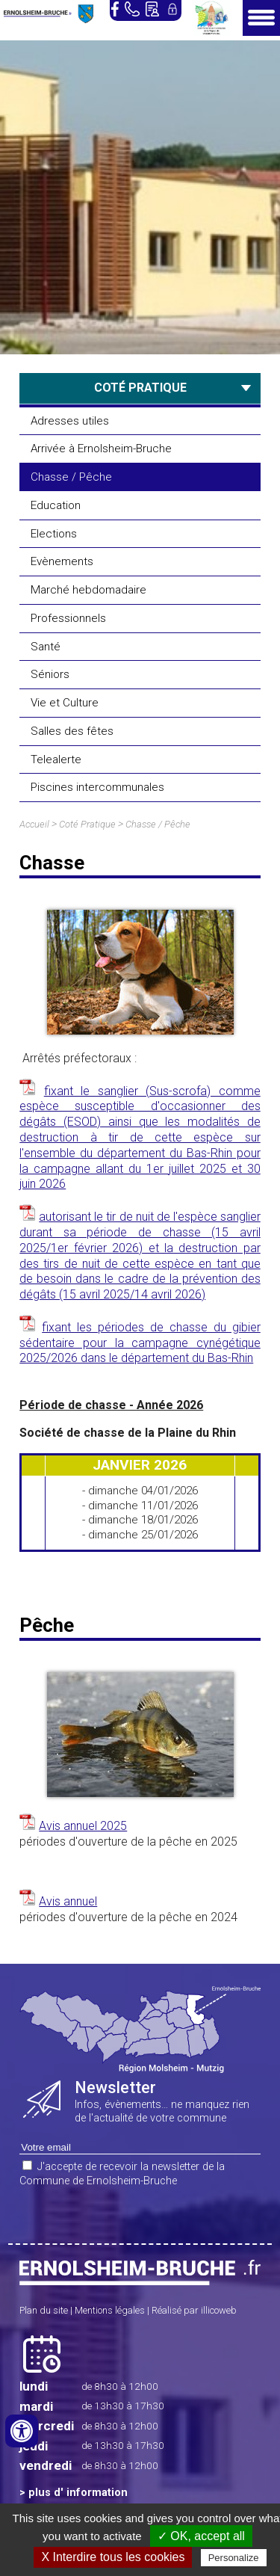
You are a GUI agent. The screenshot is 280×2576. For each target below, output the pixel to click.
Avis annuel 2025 (83, 1826)
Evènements (62, 561)
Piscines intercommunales (97, 787)
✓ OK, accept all (201, 2536)
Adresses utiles (70, 421)
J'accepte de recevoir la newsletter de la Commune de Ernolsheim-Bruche (122, 2173)
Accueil (34, 824)
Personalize (233, 2557)
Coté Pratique (87, 824)
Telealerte (56, 759)
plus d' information (78, 2492)
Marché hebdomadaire (88, 590)
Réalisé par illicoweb (194, 2310)
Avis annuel (68, 1901)
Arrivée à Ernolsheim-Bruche (101, 448)
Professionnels (68, 618)
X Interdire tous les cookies (112, 2557)
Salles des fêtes (72, 731)
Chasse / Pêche (71, 477)
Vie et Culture (65, 702)
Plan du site (43, 2310)
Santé (45, 646)
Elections (54, 533)
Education (56, 505)
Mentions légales (110, 2310)
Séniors (50, 674)
